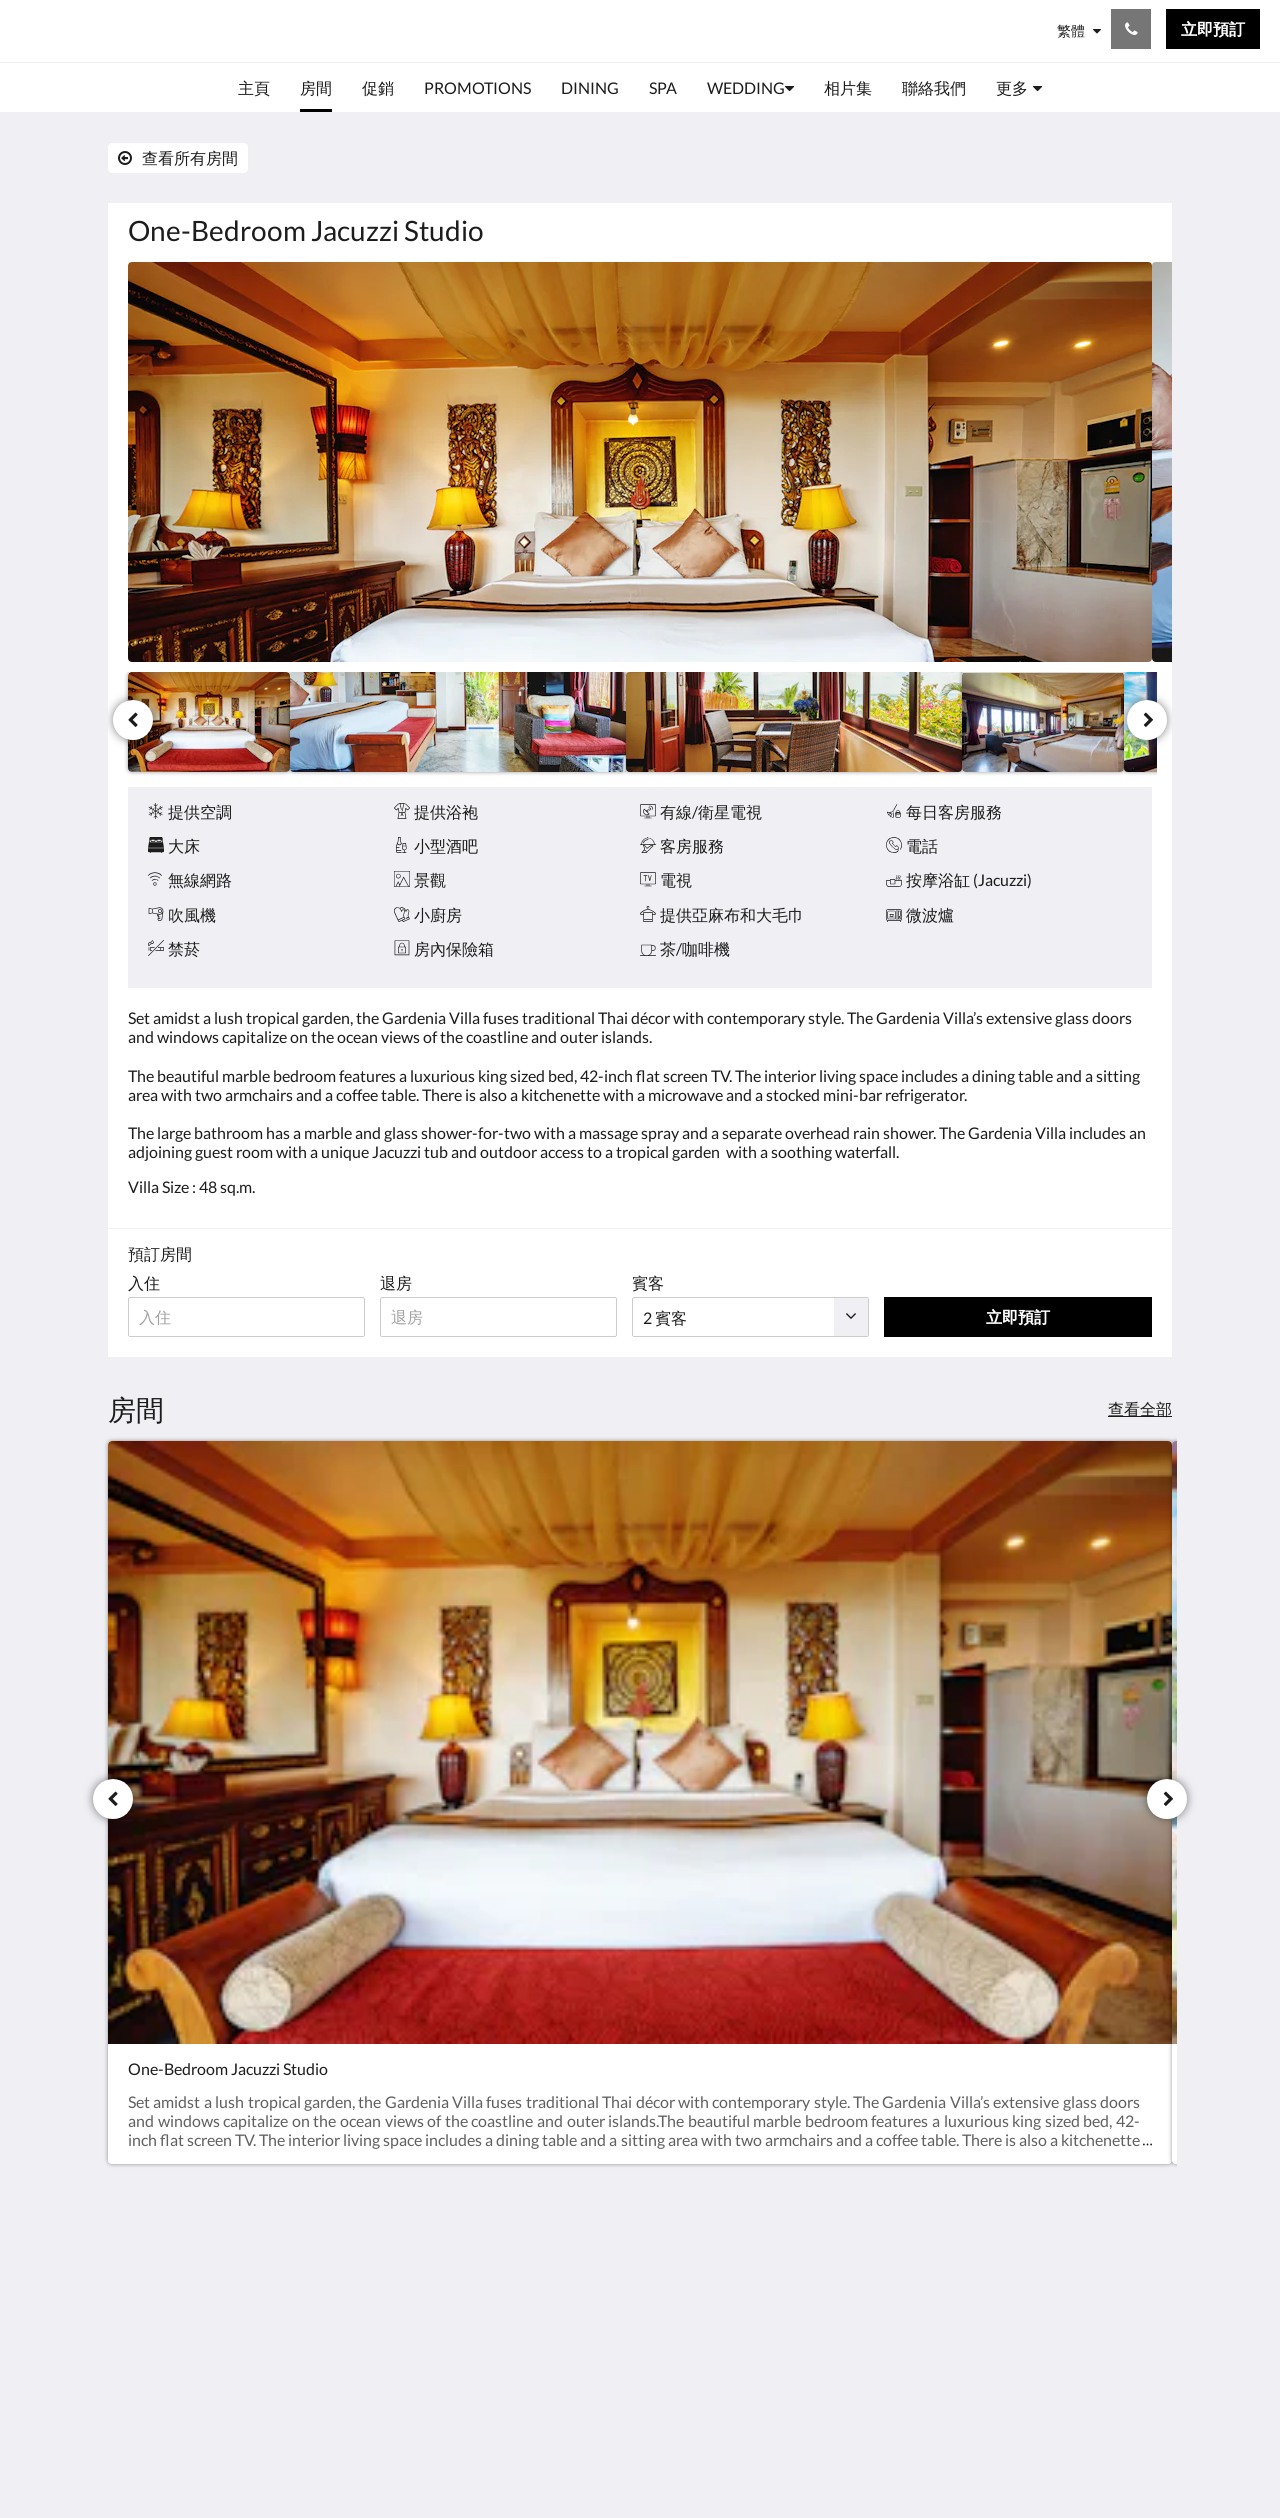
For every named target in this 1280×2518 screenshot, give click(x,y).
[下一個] (1147, 720)
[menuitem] (254, 88)
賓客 (664, 1282)
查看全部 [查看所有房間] (1140, 1408)
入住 (144, 1282)
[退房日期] (510, 1317)
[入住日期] (250, 1317)
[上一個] (133, 720)
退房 (404, 1282)
